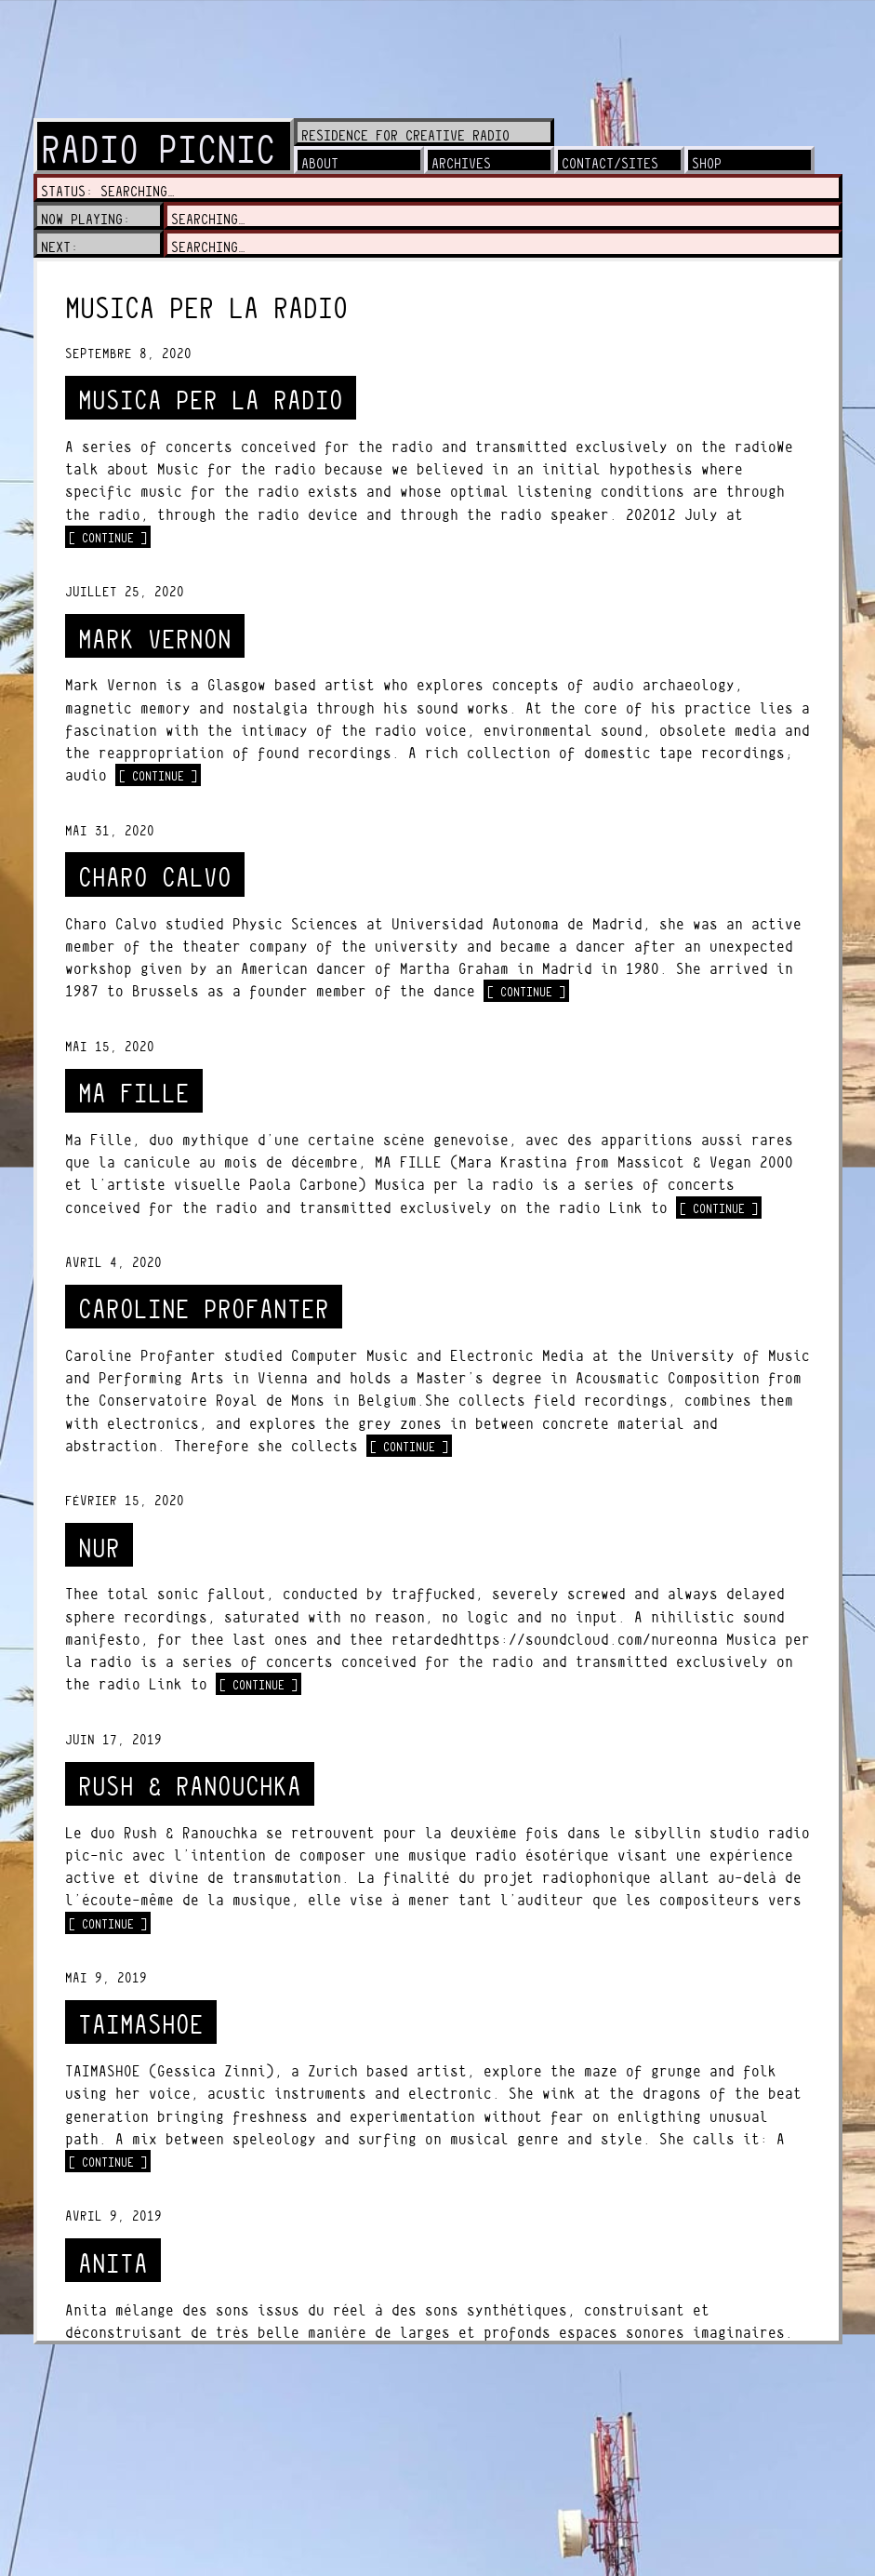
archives (461, 163)
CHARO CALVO (155, 878)
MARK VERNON (155, 639)
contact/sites (610, 163)
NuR (99, 1548)
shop (707, 163)
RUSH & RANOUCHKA (189, 1786)
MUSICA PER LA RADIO (210, 400)
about (319, 163)
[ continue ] (110, 537)
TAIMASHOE (141, 2025)
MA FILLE (134, 1093)
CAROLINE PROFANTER (203, 1309)
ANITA (113, 2264)
